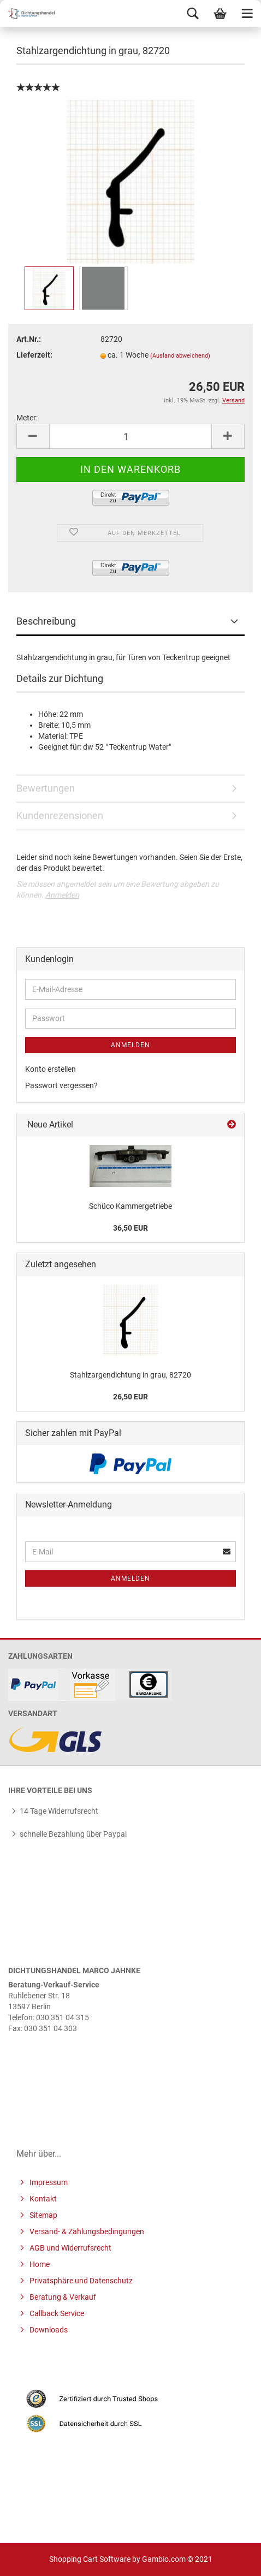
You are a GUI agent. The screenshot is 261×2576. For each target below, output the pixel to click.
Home (39, 2264)
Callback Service (56, 2313)
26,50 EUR (130, 1396)
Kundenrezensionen (59, 815)
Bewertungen (45, 788)
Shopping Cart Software (89, 2559)
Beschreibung (46, 621)
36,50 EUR (130, 1228)
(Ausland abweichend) (180, 355)
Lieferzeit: (34, 355)
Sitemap (42, 2215)
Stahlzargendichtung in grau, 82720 (130, 1374)
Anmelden (62, 895)
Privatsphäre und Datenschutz (80, 2280)
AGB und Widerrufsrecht (69, 2247)
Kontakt (42, 2198)
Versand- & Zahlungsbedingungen (86, 2231)
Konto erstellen (50, 1069)
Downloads (48, 2329)
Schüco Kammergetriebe (130, 1206)
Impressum (48, 2182)
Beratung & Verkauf (62, 2297)
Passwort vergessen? (61, 1085)
